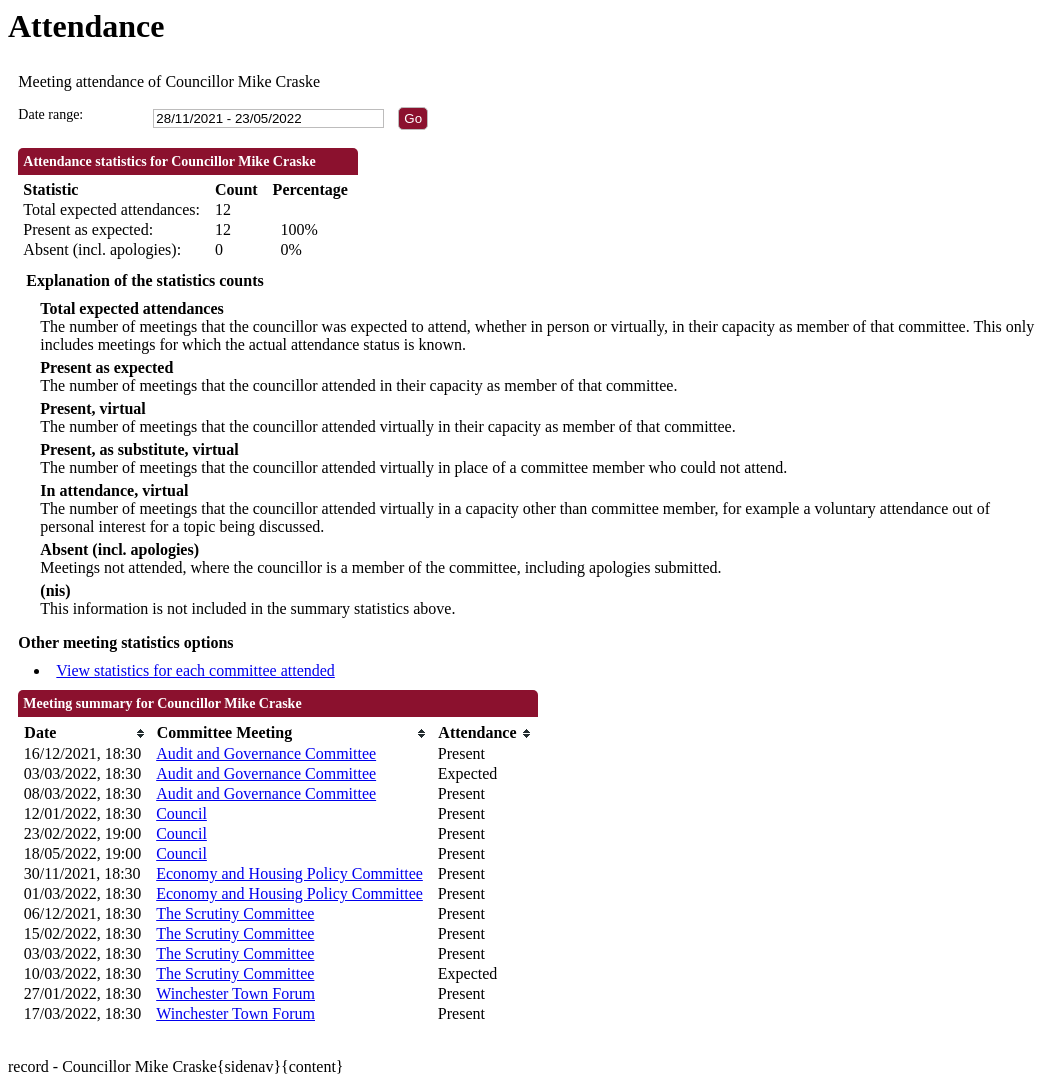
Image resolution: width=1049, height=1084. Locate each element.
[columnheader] (85, 733)
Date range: (50, 114)
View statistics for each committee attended (195, 670)
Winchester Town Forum (235, 993)
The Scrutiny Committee (235, 913)
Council (181, 813)
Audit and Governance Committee (266, 753)
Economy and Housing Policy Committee (289, 873)
